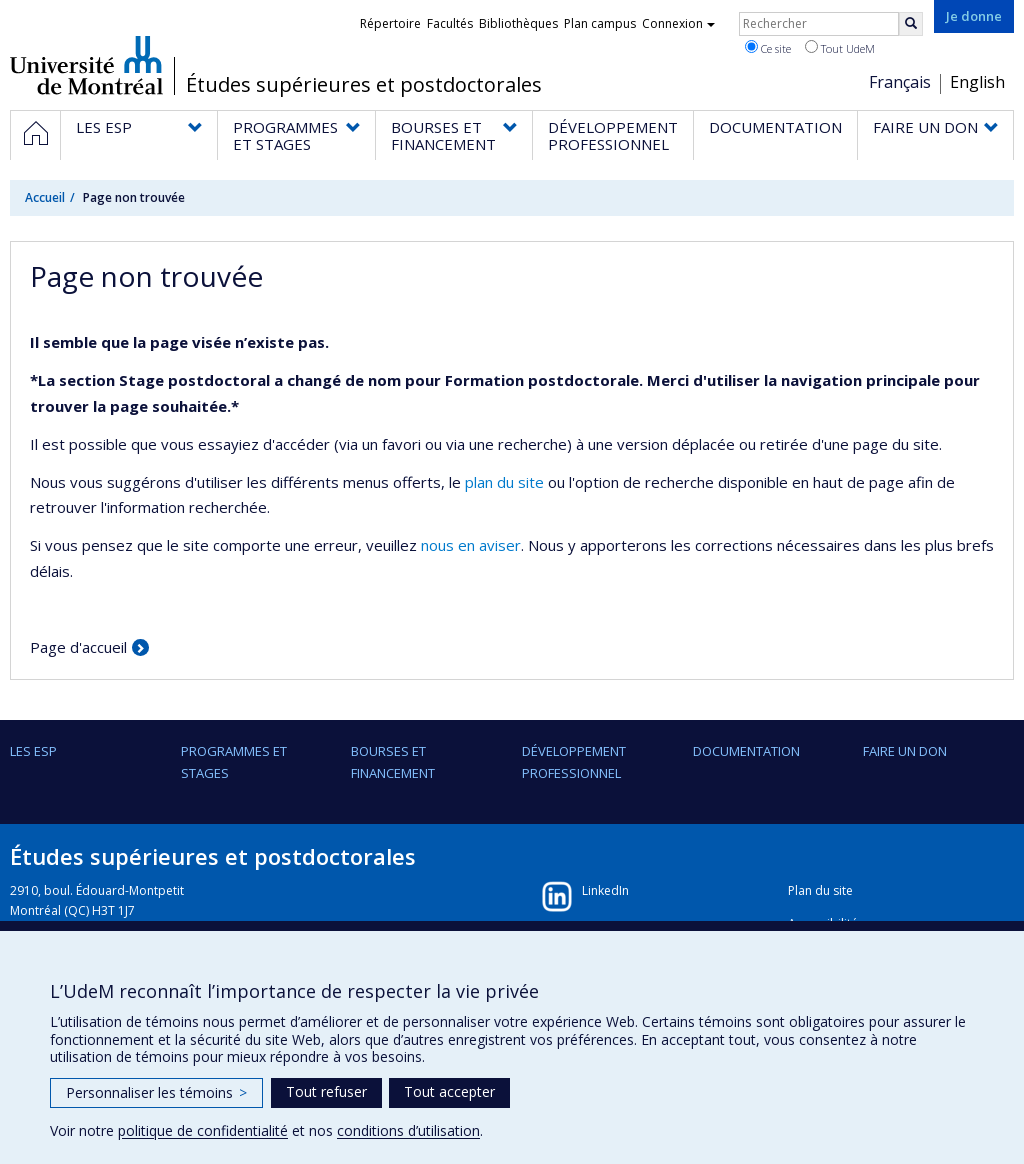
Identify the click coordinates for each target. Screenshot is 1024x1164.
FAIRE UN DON (905, 751)
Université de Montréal (86, 65)
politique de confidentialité (203, 1130)
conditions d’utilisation (408, 1130)
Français (900, 82)
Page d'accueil (78, 647)
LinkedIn (605, 890)
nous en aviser (471, 545)
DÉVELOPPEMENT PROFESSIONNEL (574, 762)
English (977, 82)
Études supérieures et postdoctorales (364, 85)
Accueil (45, 197)
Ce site (768, 48)
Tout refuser (326, 1091)
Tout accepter (449, 1091)
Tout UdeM (840, 48)
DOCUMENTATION (746, 751)
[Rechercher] (911, 24)
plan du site (504, 482)
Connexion (678, 23)
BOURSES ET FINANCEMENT (393, 762)
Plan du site (820, 890)
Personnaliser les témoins (156, 1092)
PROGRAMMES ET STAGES (234, 762)
